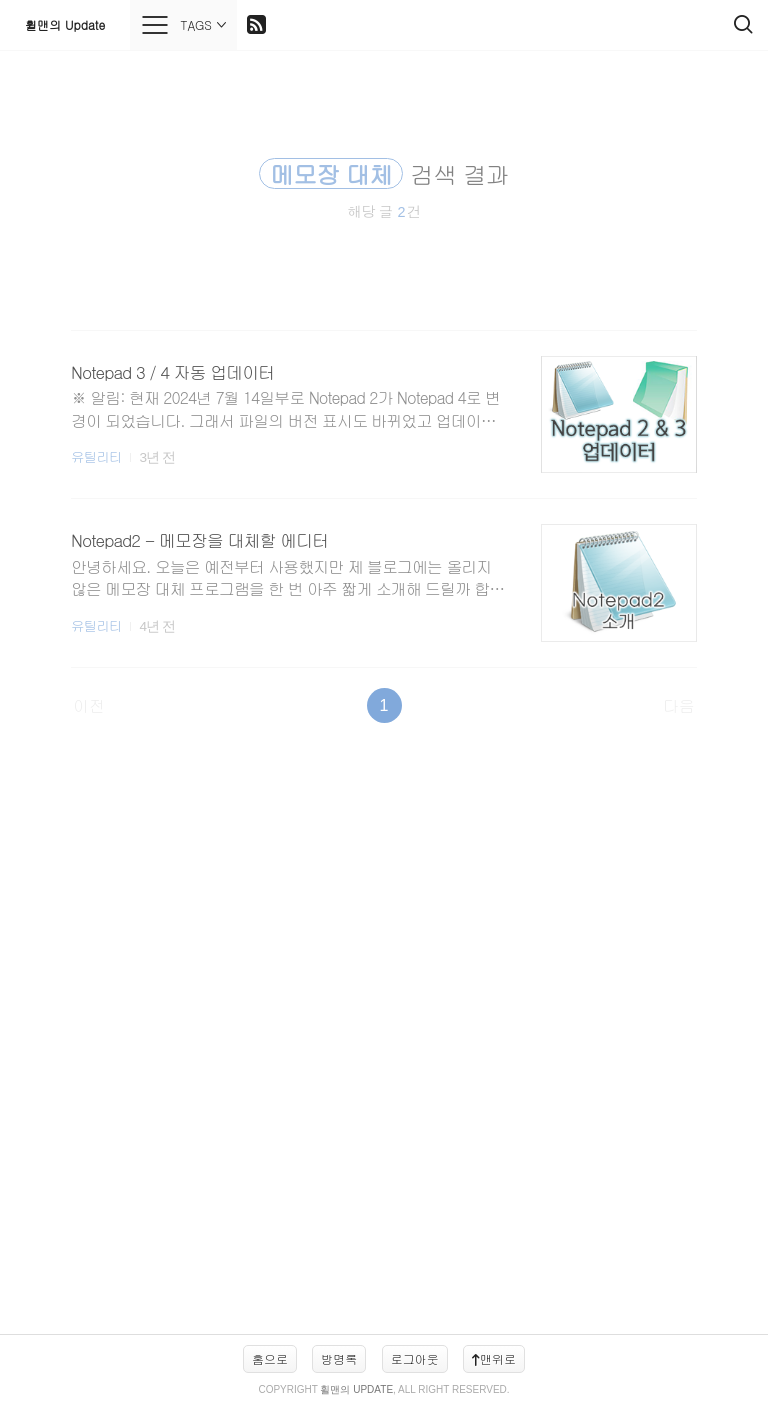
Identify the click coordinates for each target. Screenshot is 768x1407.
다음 (679, 705)
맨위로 (494, 1358)
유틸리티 (96, 456)
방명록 (339, 1358)
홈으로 (270, 1358)
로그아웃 (415, 1358)
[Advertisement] (384, 1038)
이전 (89, 705)
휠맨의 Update (65, 24)
